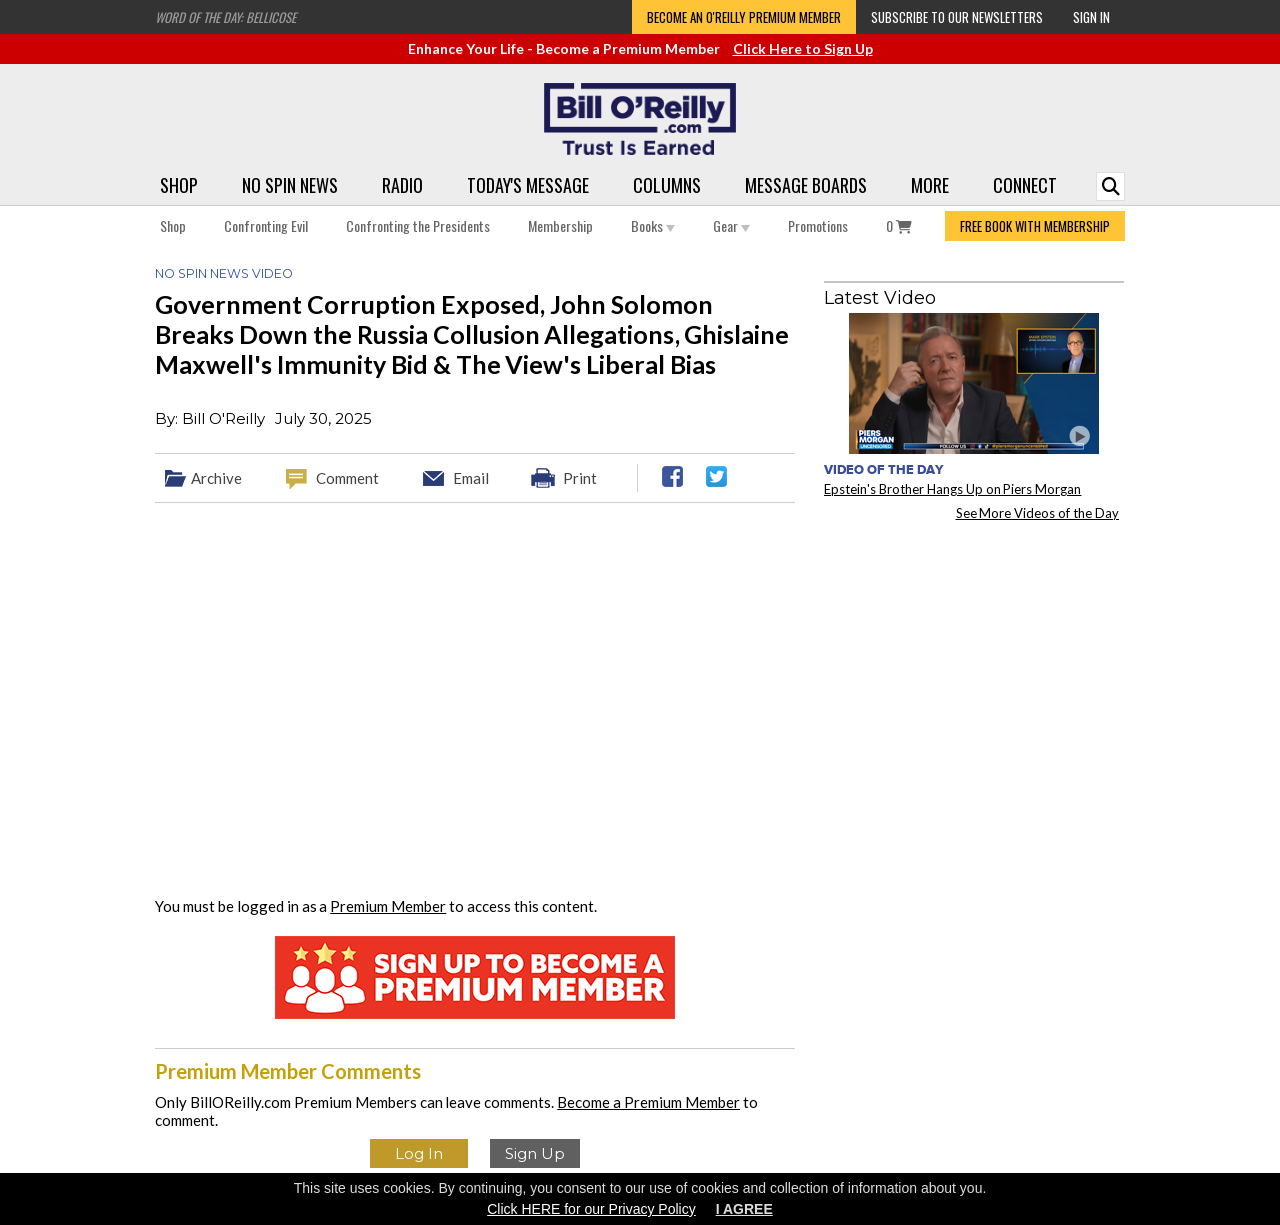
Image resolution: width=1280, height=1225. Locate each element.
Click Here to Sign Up (803, 48)
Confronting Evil (266, 225)
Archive (216, 478)
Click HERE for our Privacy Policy (591, 1209)
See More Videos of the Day (1038, 513)
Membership (560, 225)
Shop (179, 185)
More (930, 185)
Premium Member (388, 906)
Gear (731, 225)
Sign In (1091, 17)
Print (580, 478)
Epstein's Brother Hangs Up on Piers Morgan (952, 489)
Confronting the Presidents (418, 225)
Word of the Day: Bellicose (225, 17)
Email (471, 478)
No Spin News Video (224, 273)
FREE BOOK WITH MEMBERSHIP (1035, 226)
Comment (347, 478)
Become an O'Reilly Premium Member (744, 17)
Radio (402, 185)
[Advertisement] (974, 661)
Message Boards (806, 185)
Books (653, 225)
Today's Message (528, 185)
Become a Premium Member (648, 1102)
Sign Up (535, 1153)
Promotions (818, 225)
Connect (1025, 185)
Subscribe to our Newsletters (957, 17)
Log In (419, 1153)
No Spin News (290, 185)
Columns (667, 185)
